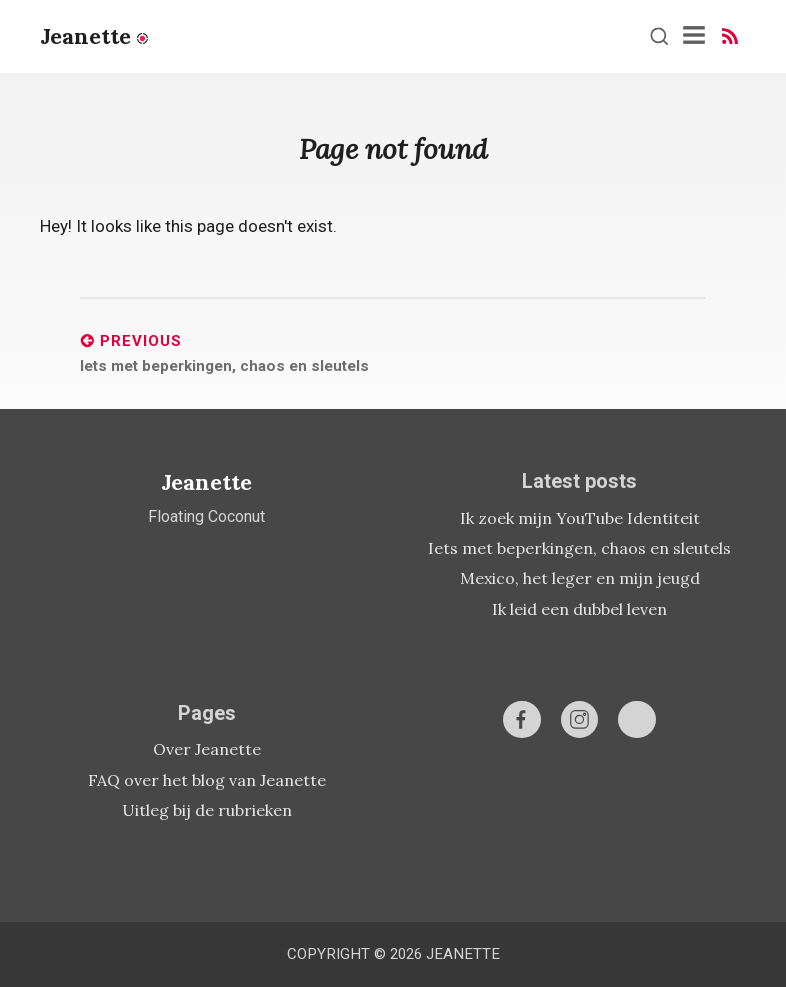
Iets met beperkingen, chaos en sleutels (579, 548)
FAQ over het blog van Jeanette (207, 780)
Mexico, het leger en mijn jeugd (580, 578)
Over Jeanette (207, 749)
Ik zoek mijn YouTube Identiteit (580, 518)
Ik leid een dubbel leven (579, 609)
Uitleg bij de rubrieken (207, 810)
